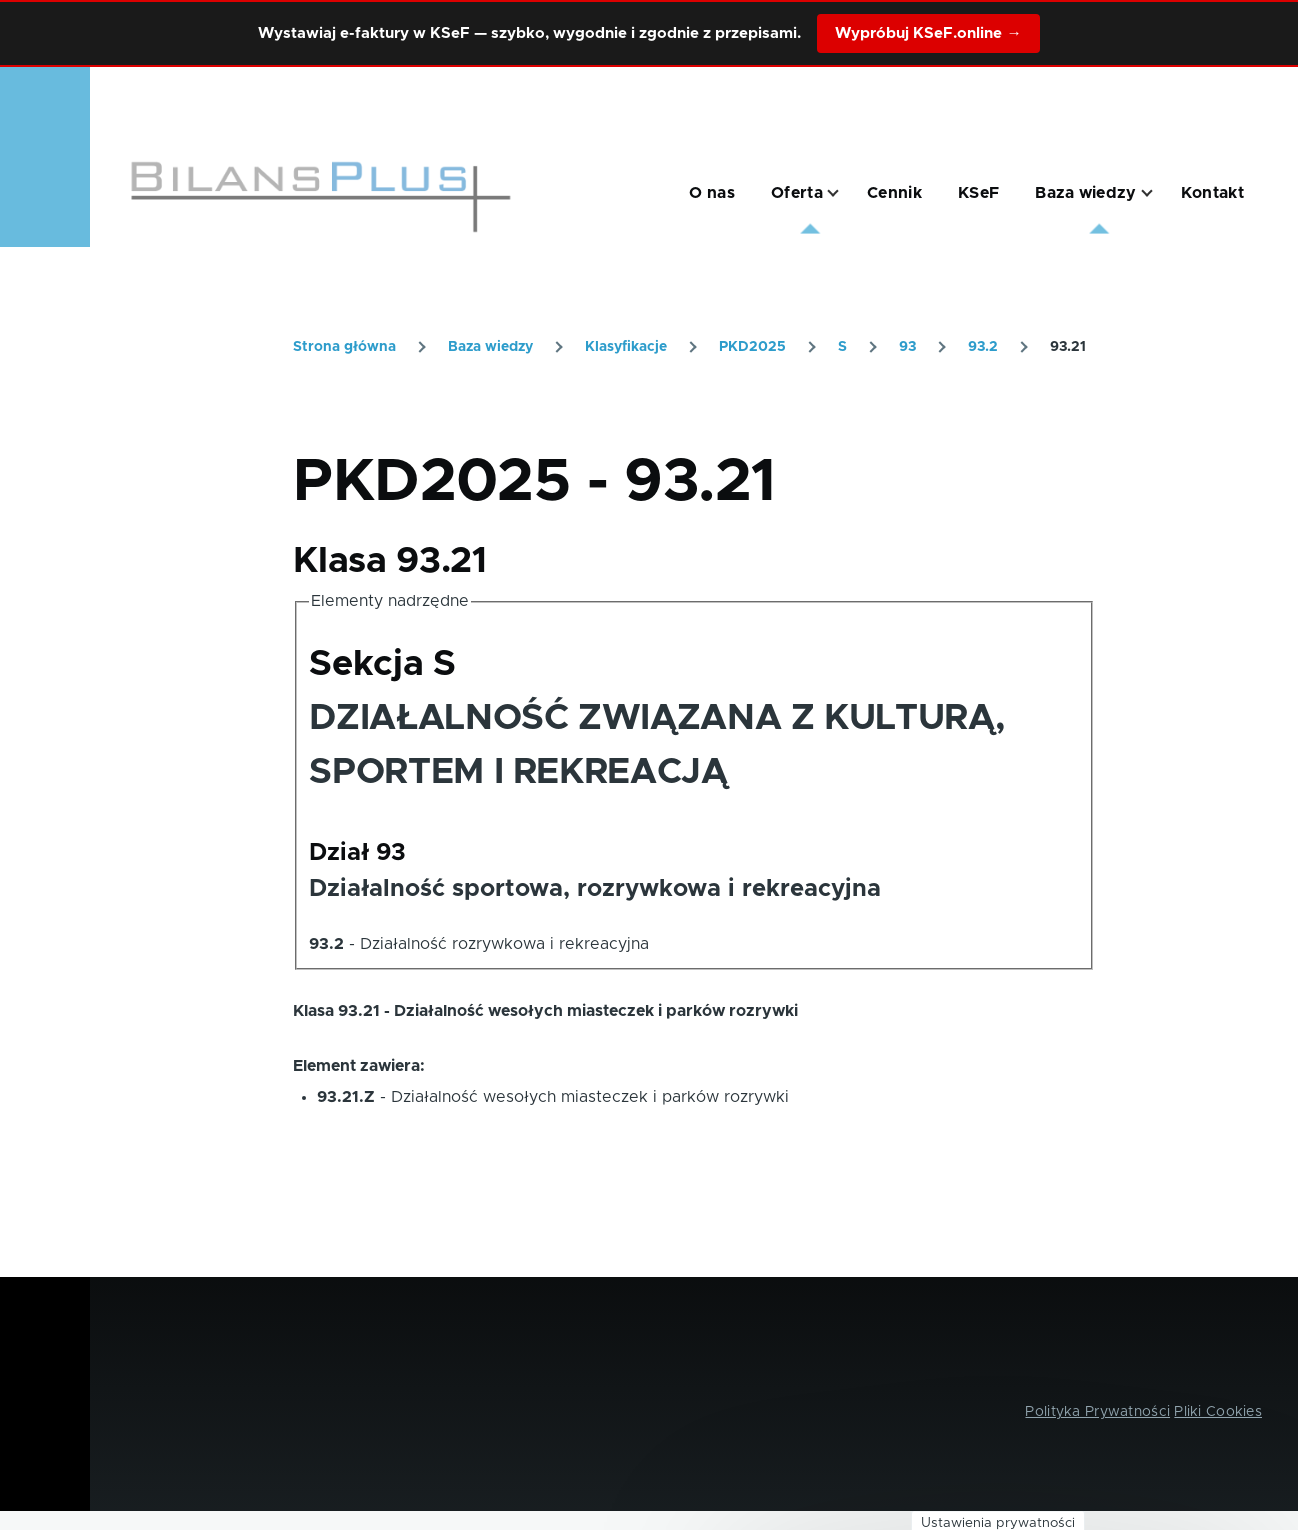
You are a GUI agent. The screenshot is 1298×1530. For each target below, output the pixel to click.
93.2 (983, 347)
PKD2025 (752, 347)
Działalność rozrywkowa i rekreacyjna (504, 944)
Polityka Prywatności (1097, 1412)
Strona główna (344, 347)
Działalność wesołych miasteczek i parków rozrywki (590, 1097)
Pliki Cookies (1218, 1412)
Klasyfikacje (626, 347)
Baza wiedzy (490, 347)
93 (907, 347)
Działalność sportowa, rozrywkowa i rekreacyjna (595, 889)
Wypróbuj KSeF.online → (928, 33)
